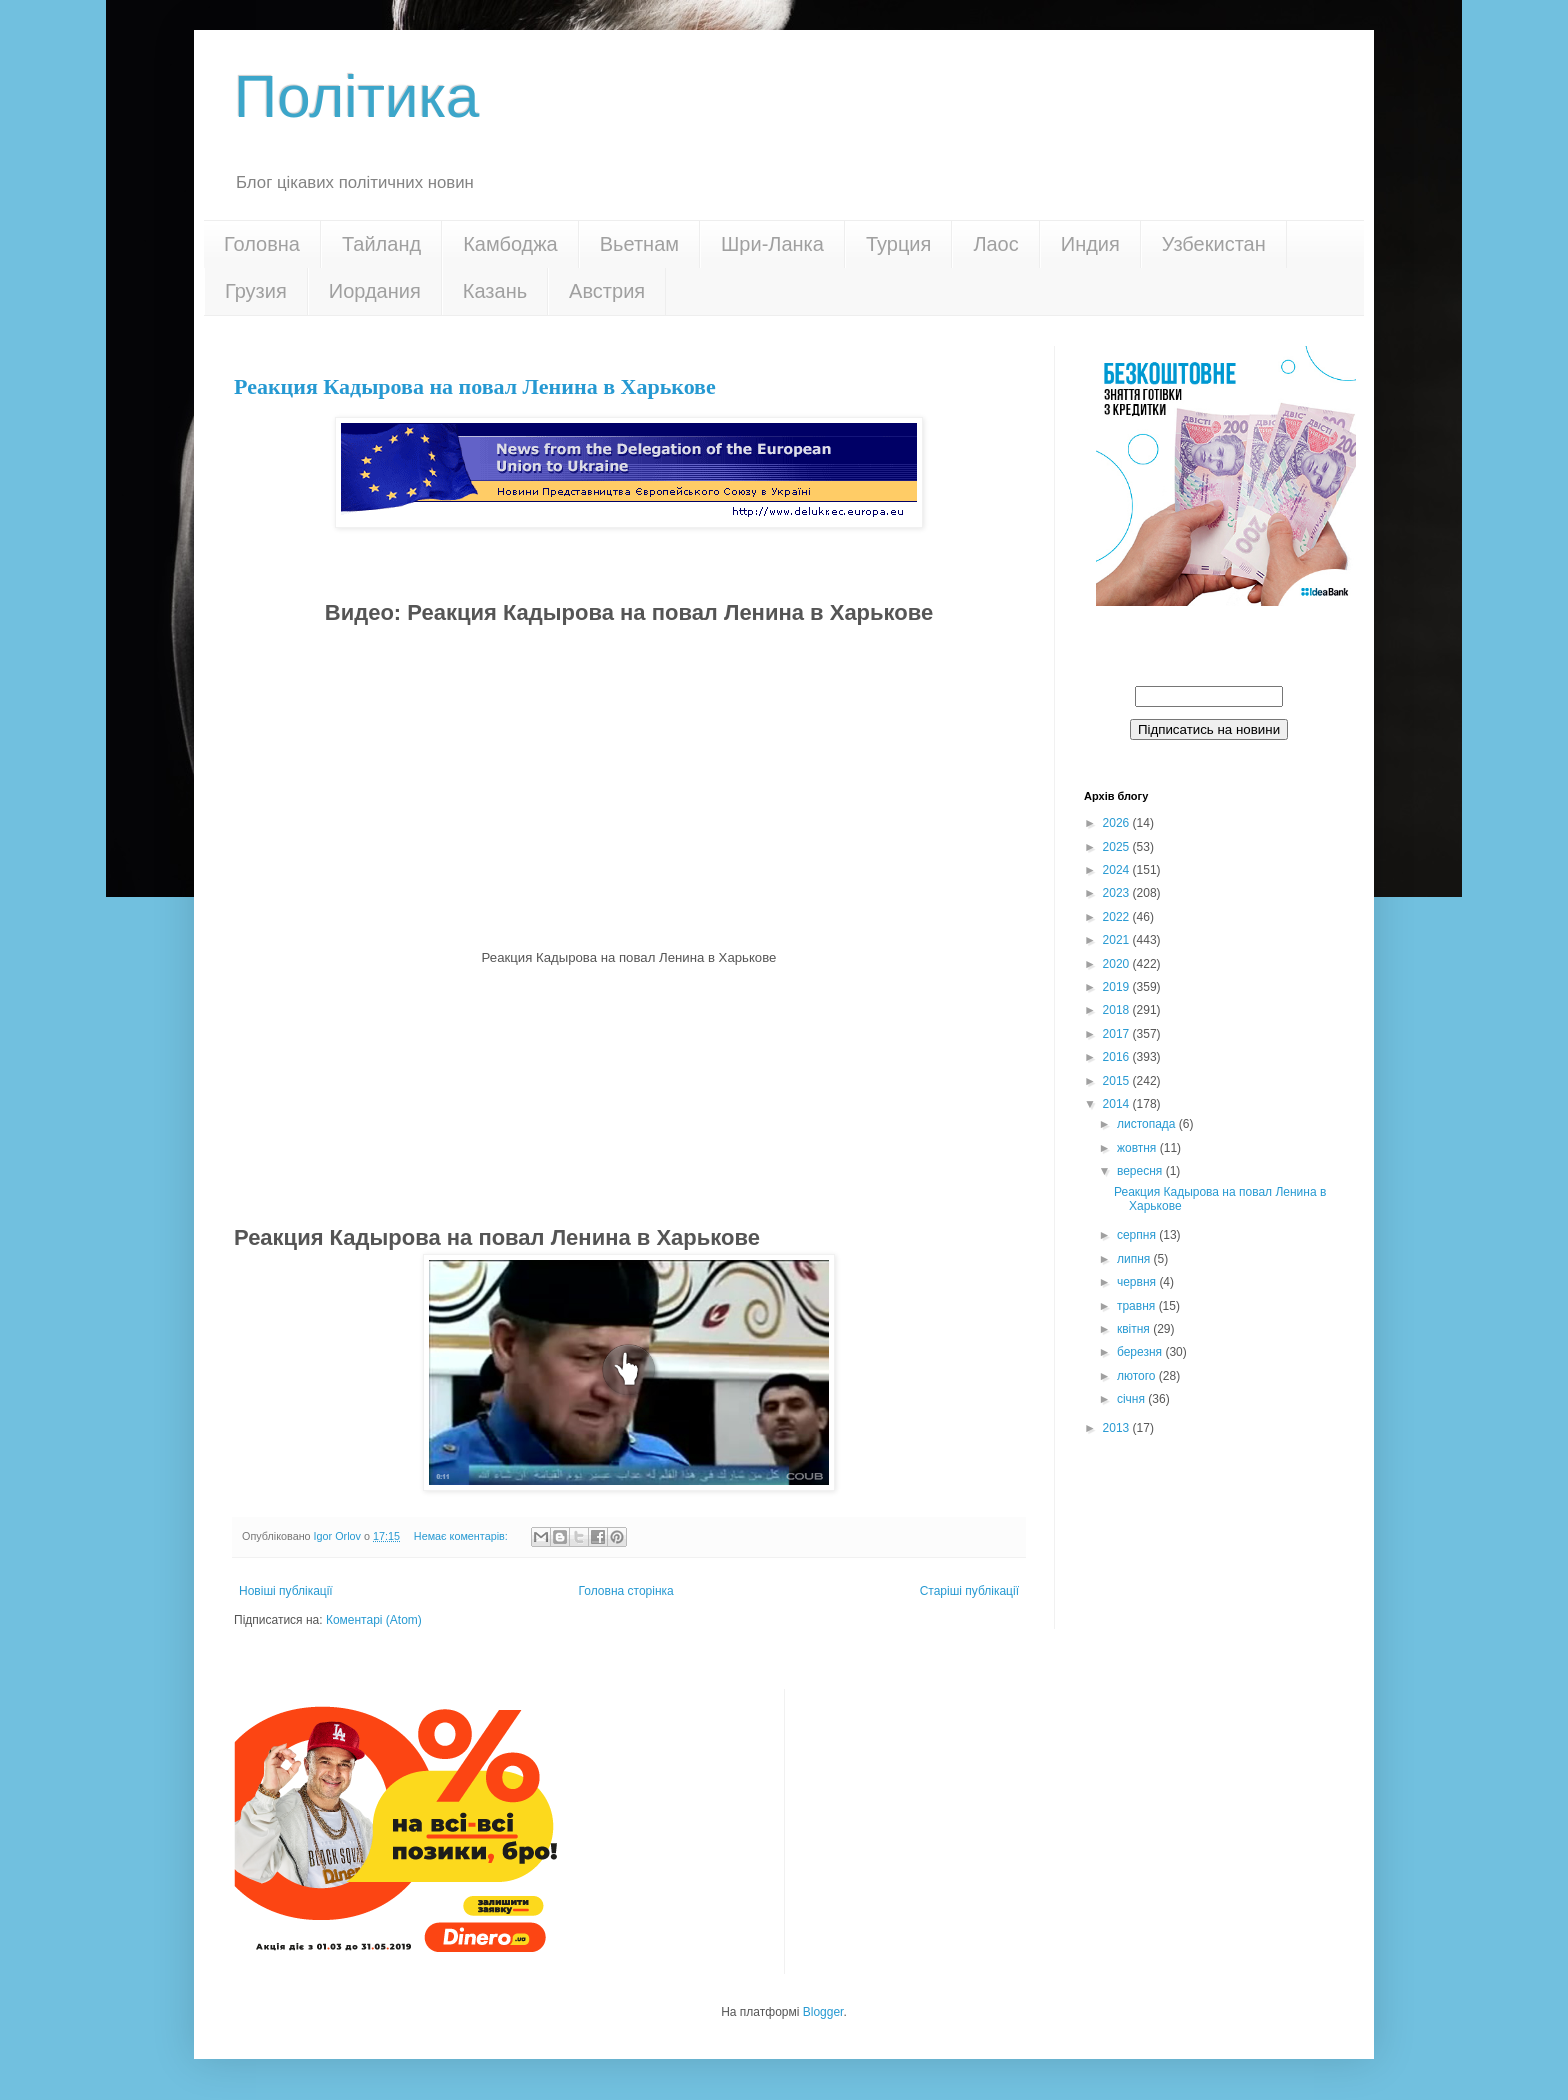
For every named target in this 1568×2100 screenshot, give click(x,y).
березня (1141, 1352)
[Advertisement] (629, 1093)
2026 (1118, 823)
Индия (1090, 244)
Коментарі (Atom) (374, 1620)
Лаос (995, 244)
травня (1138, 1306)
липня (1135, 1259)
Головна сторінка (626, 1591)
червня (1138, 1282)
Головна (262, 244)
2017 (1118, 1034)
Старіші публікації (969, 1591)
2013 (1118, 1428)
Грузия (256, 291)
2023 (1118, 893)
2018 (1118, 1010)
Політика (356, 96)
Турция (898, 244)
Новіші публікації (286, 1591)
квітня (1135, 1329)
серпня (1138, 1235)
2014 (1118, 1104)
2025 (1118, 847)
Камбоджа (510, 244)
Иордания (375, 291)
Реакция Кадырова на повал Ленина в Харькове (475, 386)
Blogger (823, 2012)
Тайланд (381, 244)
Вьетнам (639, 244)
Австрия (607, 291)
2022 (1118, 917)
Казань (495, 291)
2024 (1118, 870)
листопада (1148, 1124)
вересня (1141, 1171)
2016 (1118, 1057)
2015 (1118, 1081)
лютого (1138, 1376)
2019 (1118, 987)
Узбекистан (1214, 244)
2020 (1118, 964)
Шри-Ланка (772, 244)
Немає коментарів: (462, 1536)
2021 (1118, 940)
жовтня (1138, 1148)
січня (1132, 1399)
